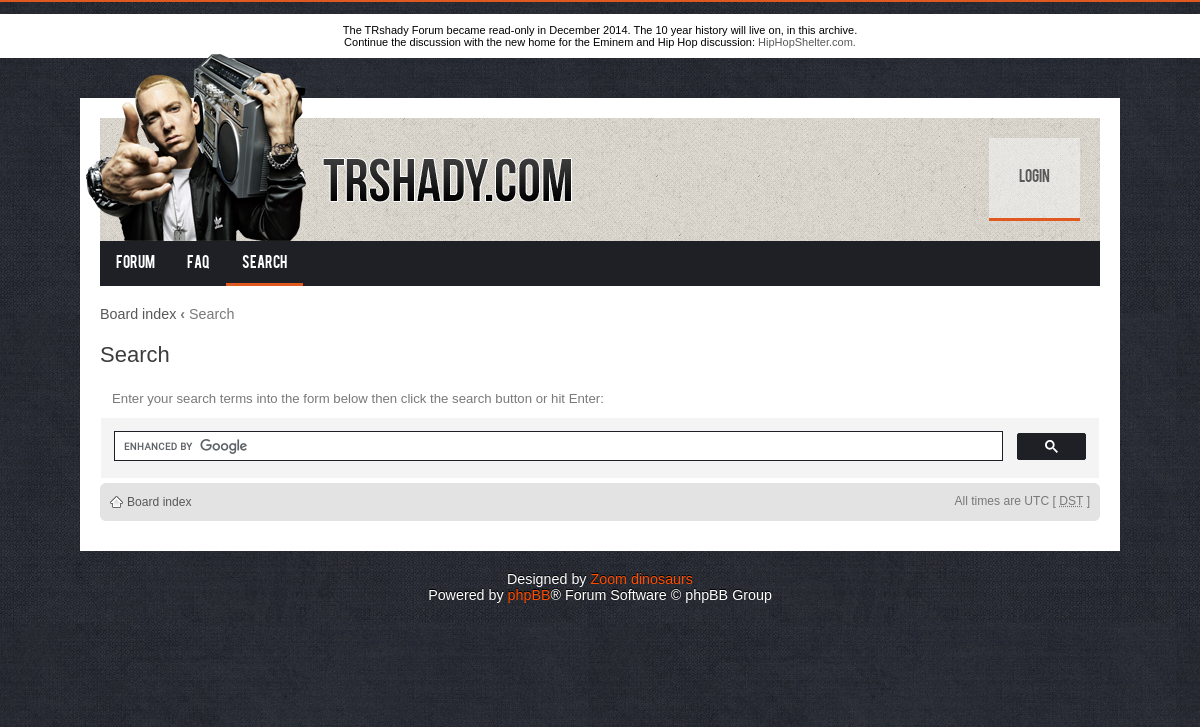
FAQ (198, 264)
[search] (556, 447)
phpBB (529, 595)
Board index (138, 314)
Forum (135, 264)
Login (1034, 178)
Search (264, 264)
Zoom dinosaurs (641, 579)
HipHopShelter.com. (807, 42)
